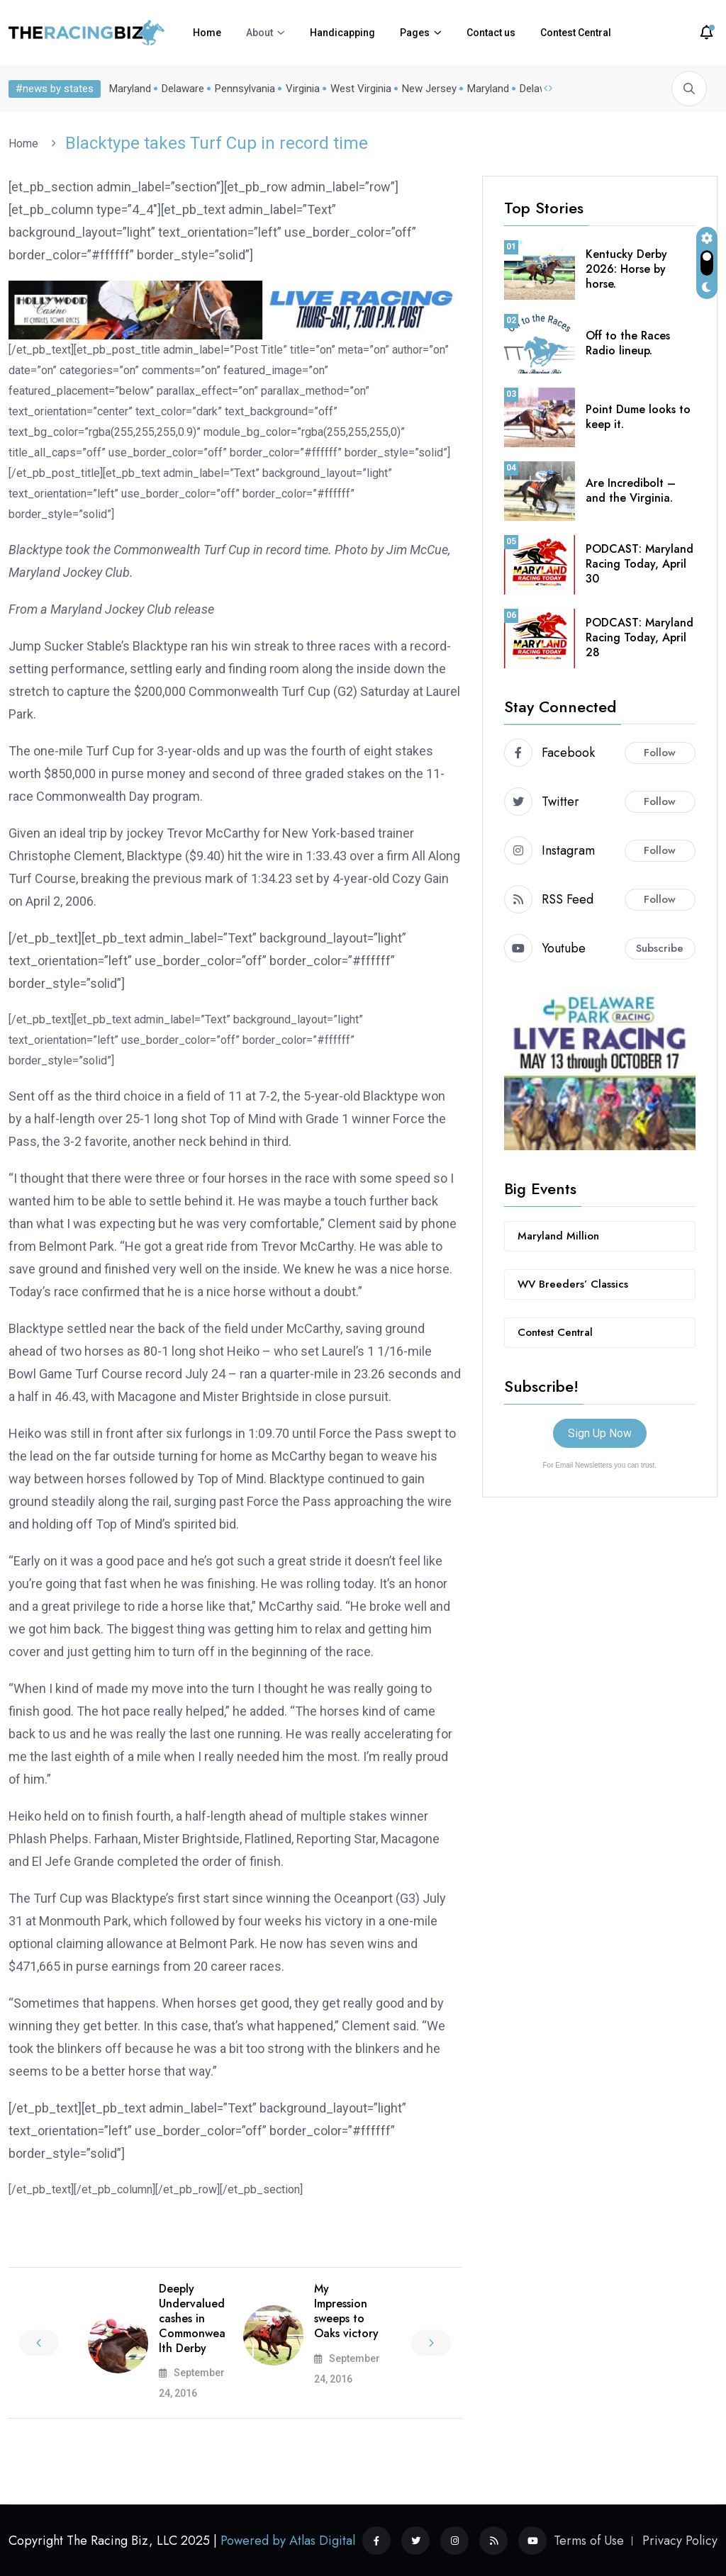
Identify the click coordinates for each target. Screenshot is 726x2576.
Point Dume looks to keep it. (638, 416)
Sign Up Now (600, 1433)
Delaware (183, 88)
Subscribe (659, 948)
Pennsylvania (245, 88)
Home (207, 32)
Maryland (130, 88)
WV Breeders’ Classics (573, 1284)
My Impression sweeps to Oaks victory (346, 2310)
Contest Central (575, 32)
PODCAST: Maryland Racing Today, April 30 (639, 564)
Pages (415, 32)
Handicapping (342, 32)
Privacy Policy (679, 2540)
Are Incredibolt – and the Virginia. (631, 490)
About (259, 32)
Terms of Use (589, 2540)
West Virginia (360, 88)
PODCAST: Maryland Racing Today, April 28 (639, 637)
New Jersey (429, 88)
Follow (660, 752)
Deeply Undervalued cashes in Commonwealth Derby (192, 2318)
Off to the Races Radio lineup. (628, 343)
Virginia (303, 88)
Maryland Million (558, 1236)
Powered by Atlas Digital (287, 2540)
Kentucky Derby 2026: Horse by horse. (626, 269)
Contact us (491, 32)
